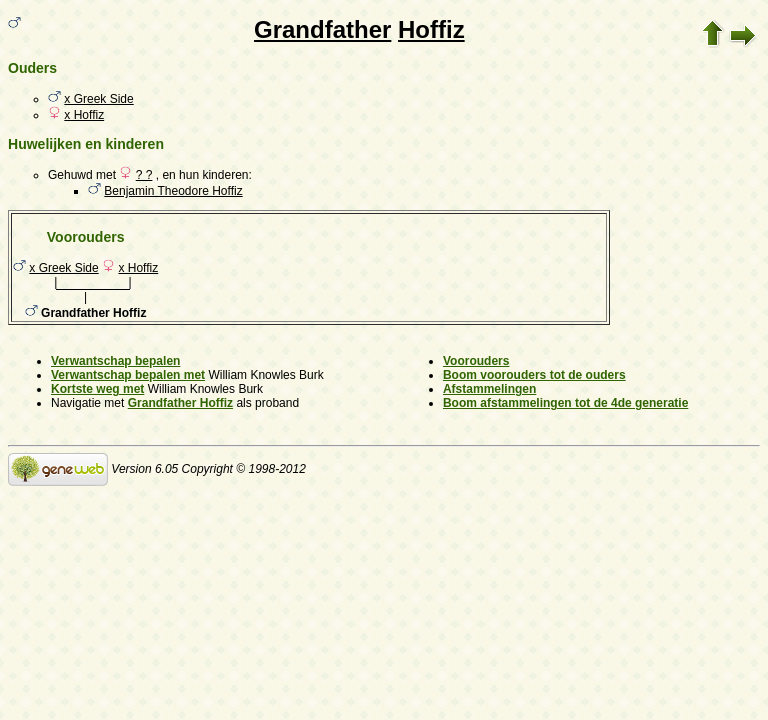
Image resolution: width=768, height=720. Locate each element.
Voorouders (476, 361)
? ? (144, 175)
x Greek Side (98, 99)
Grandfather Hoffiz (180, 403)
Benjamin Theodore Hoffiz (173, 191)
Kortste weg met (97, 389)
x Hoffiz (84, 115)
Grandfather (322, 29)
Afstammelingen (489, 389)
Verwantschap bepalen (115, 361)
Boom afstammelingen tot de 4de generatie (565, 403)
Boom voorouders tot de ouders (534, 375)
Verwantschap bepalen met (128, 375)
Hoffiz (431, 29)
